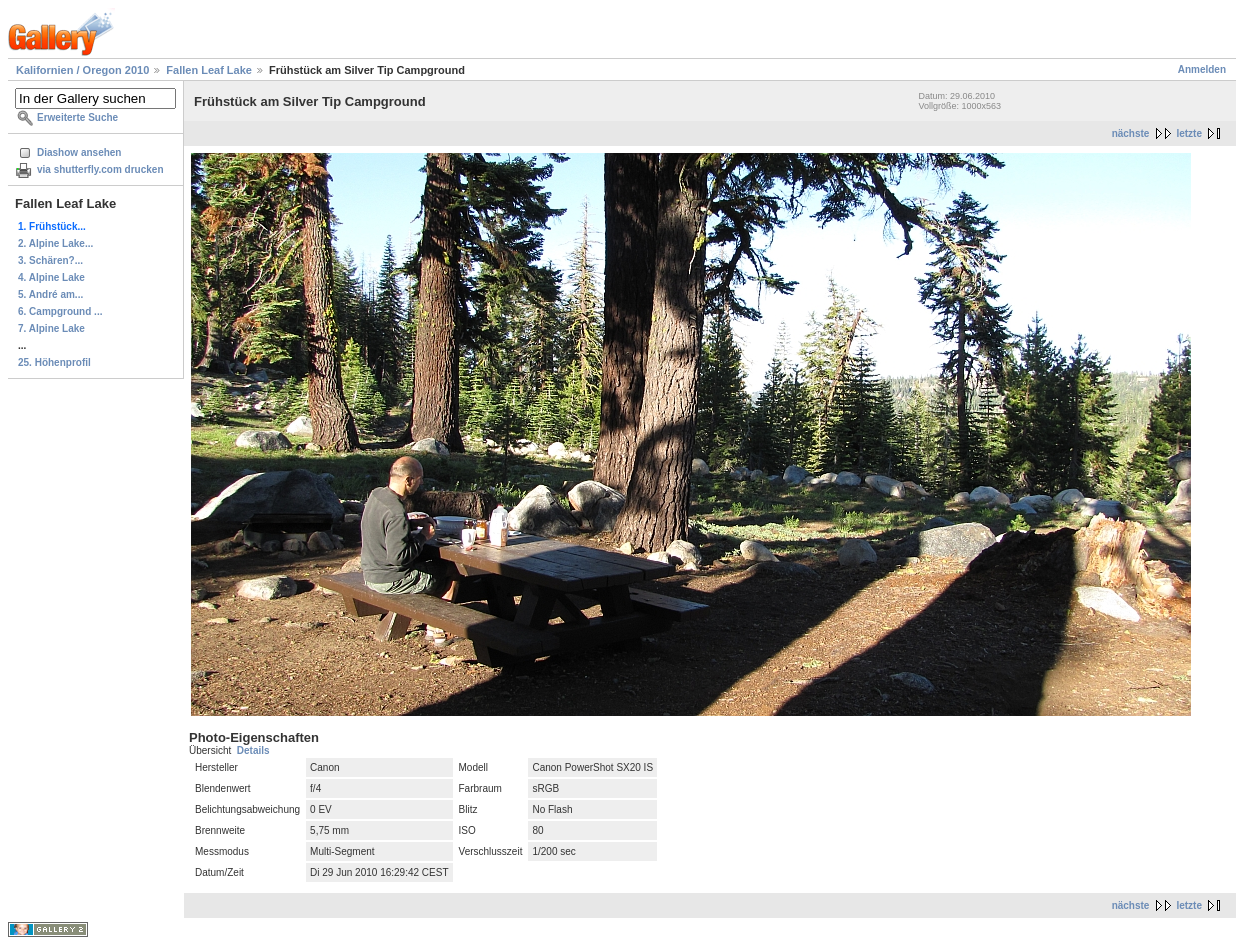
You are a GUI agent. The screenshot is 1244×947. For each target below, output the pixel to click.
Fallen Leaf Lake (209, 70)
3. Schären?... (50, 260)
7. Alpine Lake (51, 328)
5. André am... (50, 294)
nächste (1131, 133)
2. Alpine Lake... (55, 243)
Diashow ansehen (79, 152)
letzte (1189, 133)
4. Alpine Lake (51, 277)
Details (253, 750)
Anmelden (1202, 69)
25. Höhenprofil (54, 362)
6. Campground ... (60, 311)
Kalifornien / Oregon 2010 (82, 70)
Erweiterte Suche (77, 117)
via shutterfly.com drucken (100, 169)
